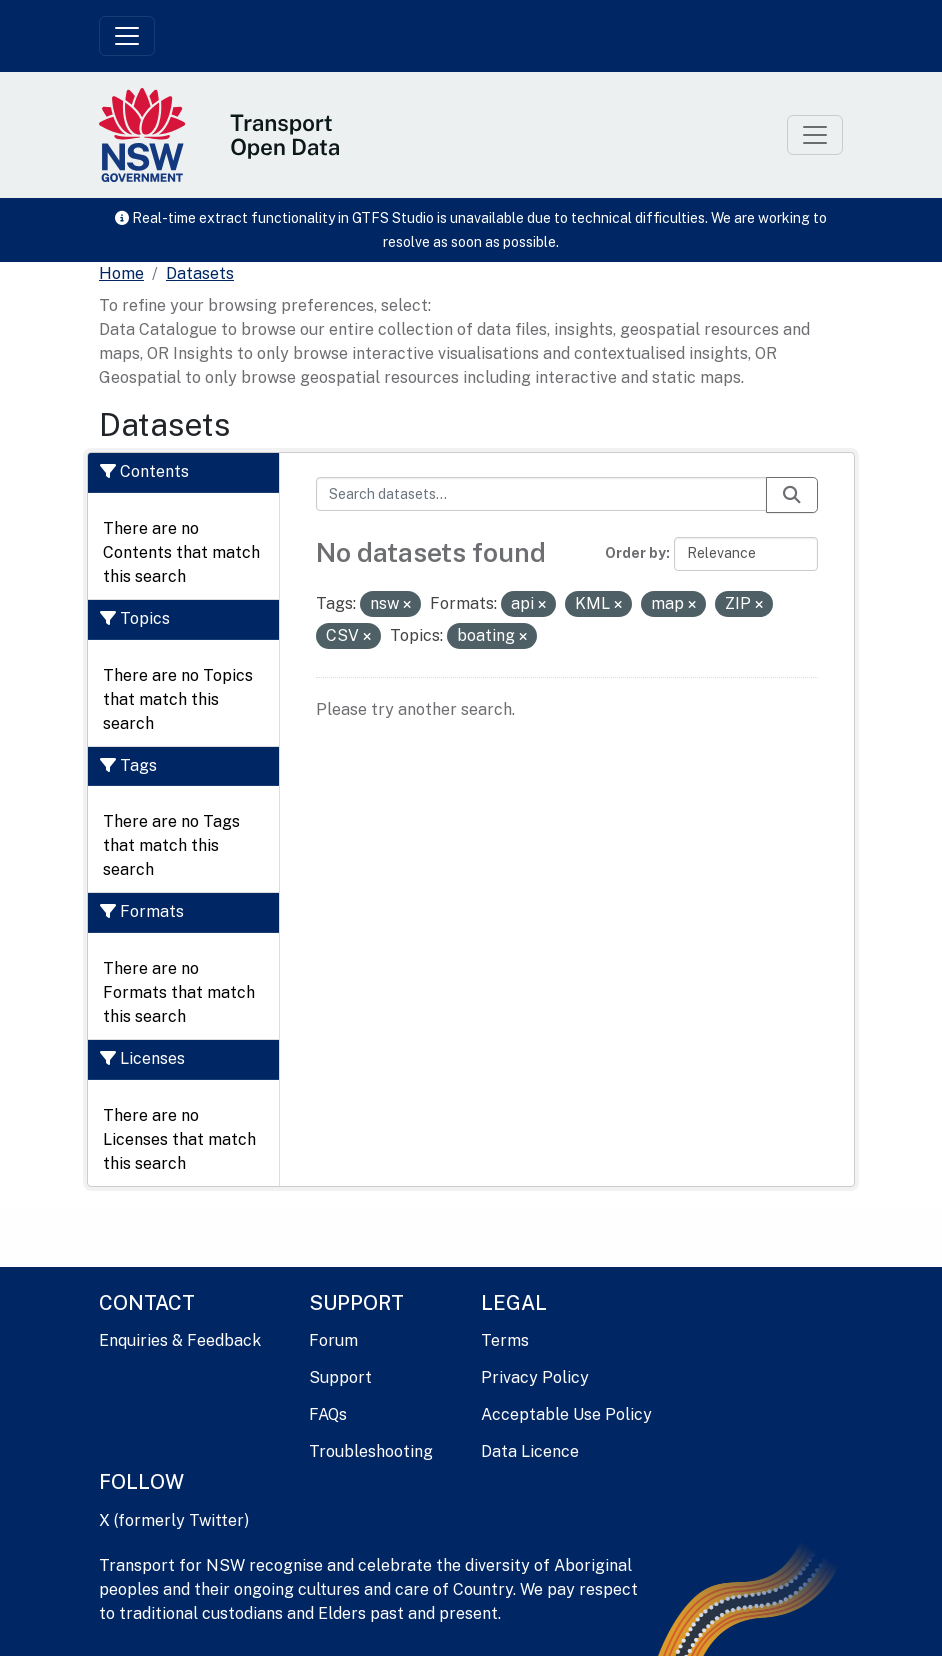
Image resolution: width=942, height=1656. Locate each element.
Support (340, 1377)
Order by (635, 553)
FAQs (328, 1414)
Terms (505, 1340)
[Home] (121, 274)
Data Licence (530, 1451)
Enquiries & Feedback (180, 1340)
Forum (333, 1340)
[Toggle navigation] (127, 36)
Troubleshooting (371, 1451)
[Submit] (792, 495)
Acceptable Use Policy (566, 1414)
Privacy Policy (535, 1377)
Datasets (200, 273)
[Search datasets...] (542, 494)
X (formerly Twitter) (174, 1520)
